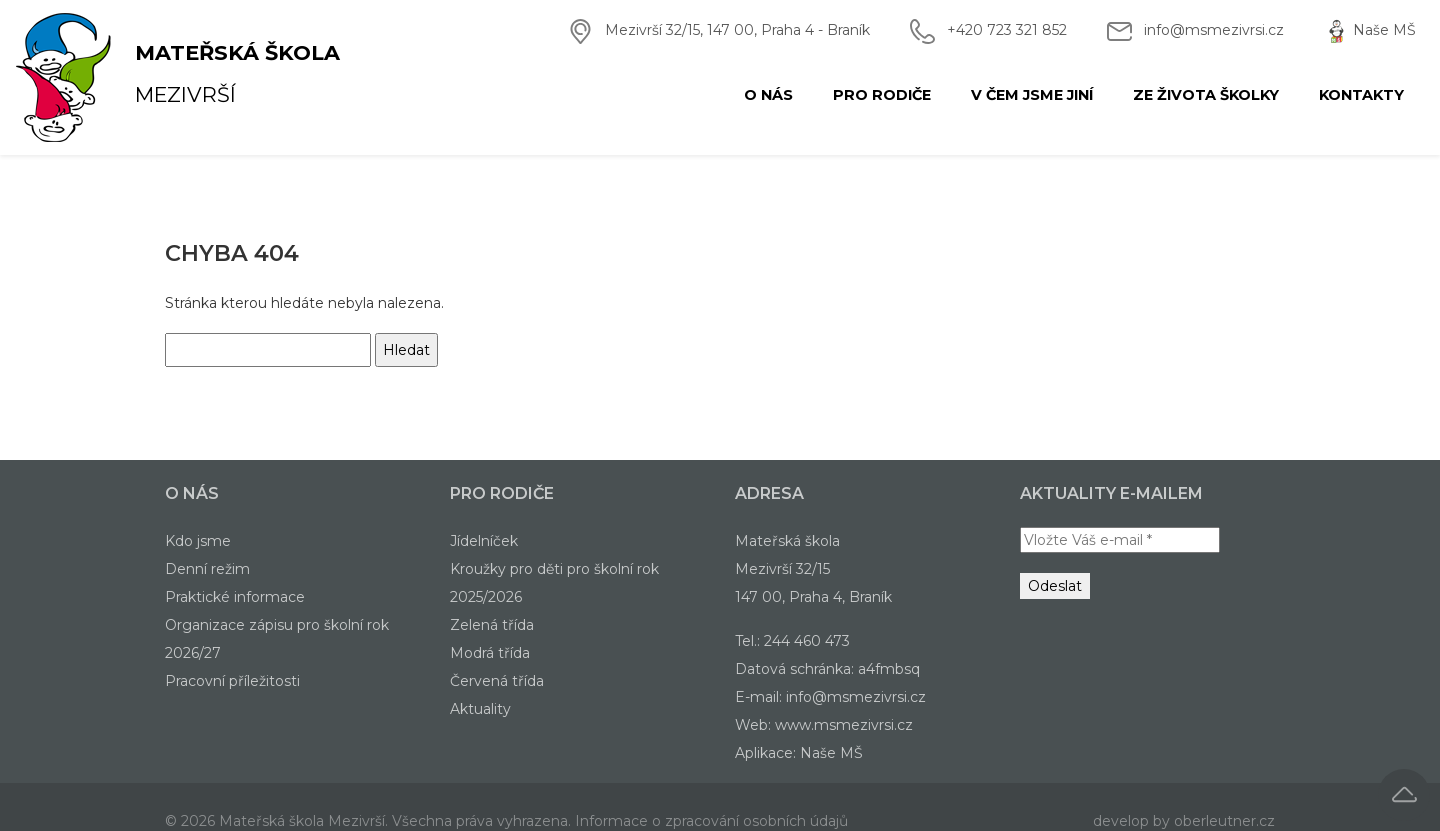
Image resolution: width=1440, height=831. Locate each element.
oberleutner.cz (1224, 821)
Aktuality (480, 709)
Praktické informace (235, 597)
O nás (768, 95)
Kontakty (1361, 95)
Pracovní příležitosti (232, 681)
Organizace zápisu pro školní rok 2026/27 (277, 639)
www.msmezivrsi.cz (844, 725)
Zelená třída (492, 625)
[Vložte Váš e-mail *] (1120, 540)
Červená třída (497, 681)
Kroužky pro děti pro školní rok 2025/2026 (554, 583)
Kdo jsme (198, 541)
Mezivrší (118, 77)
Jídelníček (484, 541)
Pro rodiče (882, 95)
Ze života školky (1206, 95)
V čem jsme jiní (1032, 95)
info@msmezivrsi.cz (1214, 30)
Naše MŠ (1384, 30)
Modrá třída (490, 653)
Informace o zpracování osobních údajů (711, 821)
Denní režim (207, 569)
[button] (1404, 795)
